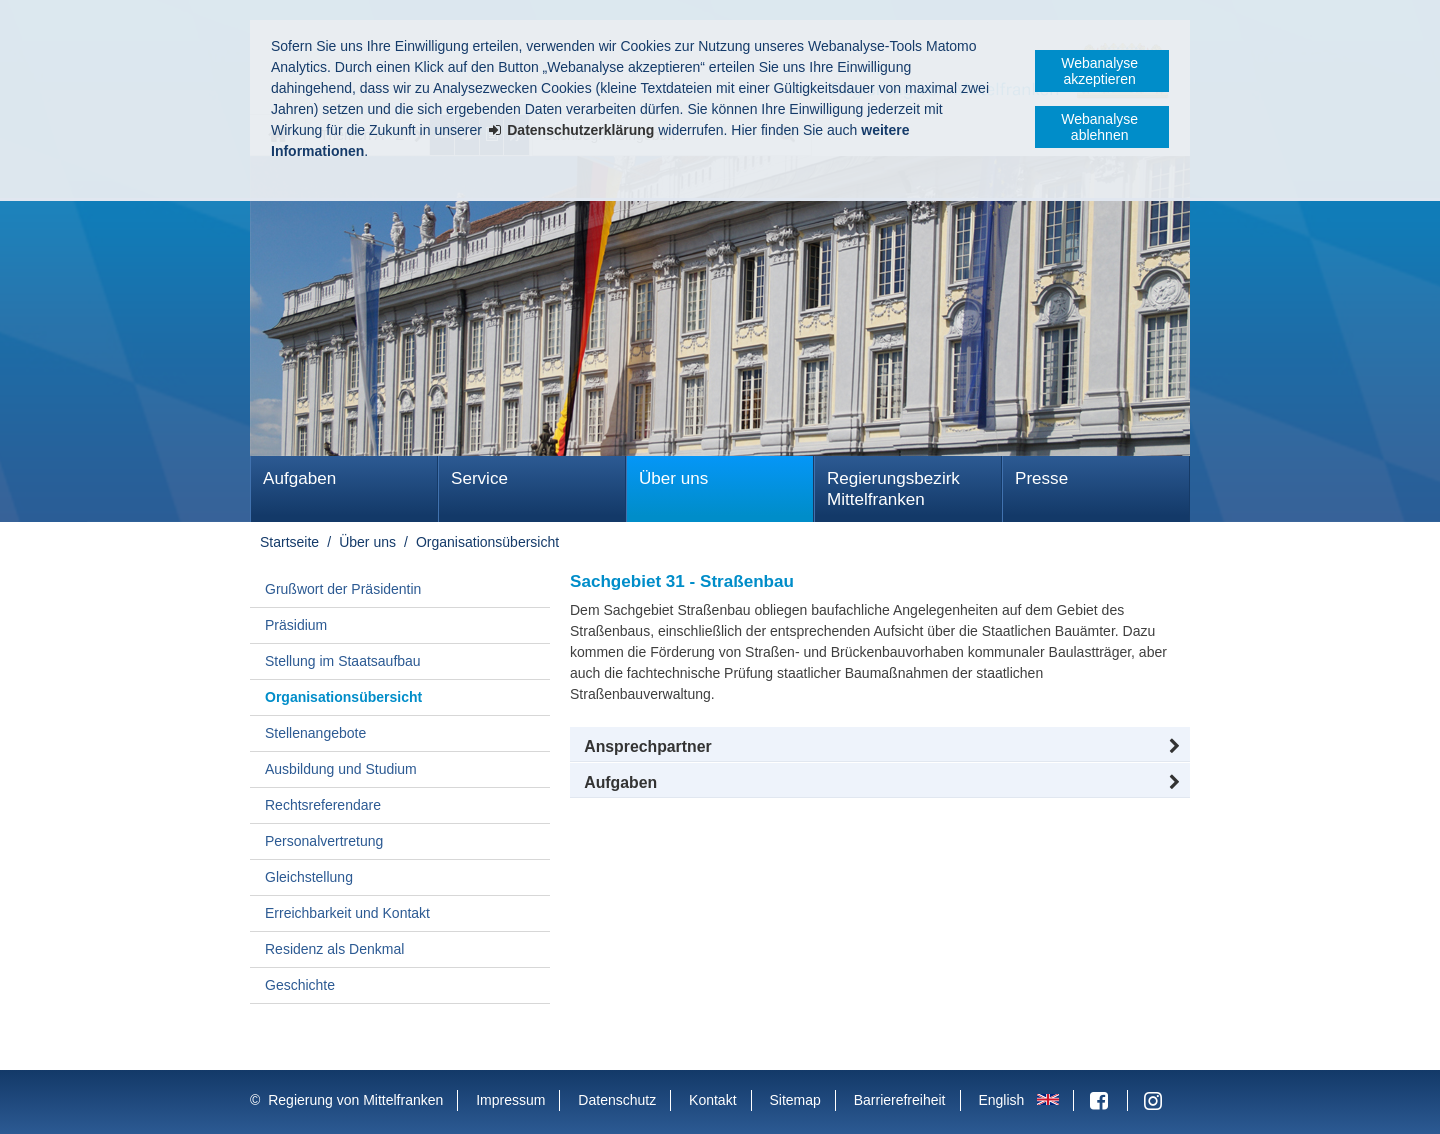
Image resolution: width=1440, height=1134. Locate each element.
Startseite (289, 542)
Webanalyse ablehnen (1099, 127)
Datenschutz (617, 1100)
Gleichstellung (309, 877)
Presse (1041, 478)
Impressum (510, 1100)
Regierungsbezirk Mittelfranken (893, 489)
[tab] (880, 783)
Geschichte (300, 985)
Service (479, 478)
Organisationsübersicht (487, 542)
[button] (880, 747)
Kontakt (712, 1100)
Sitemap (794, 1100)
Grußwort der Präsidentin (343, 589)
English (1001, 1100)
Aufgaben (299, 478)
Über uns (673, 478)
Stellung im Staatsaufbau (343, 661)
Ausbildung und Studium (341, 769)
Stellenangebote (315, 733)
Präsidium (296, 625)
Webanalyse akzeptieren (1099, 71)
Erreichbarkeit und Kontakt (347, 913)
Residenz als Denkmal (334, 949)
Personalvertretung (324, 841)
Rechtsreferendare (323, 805)
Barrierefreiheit (900, 1100)
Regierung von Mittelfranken (355, 1100)
